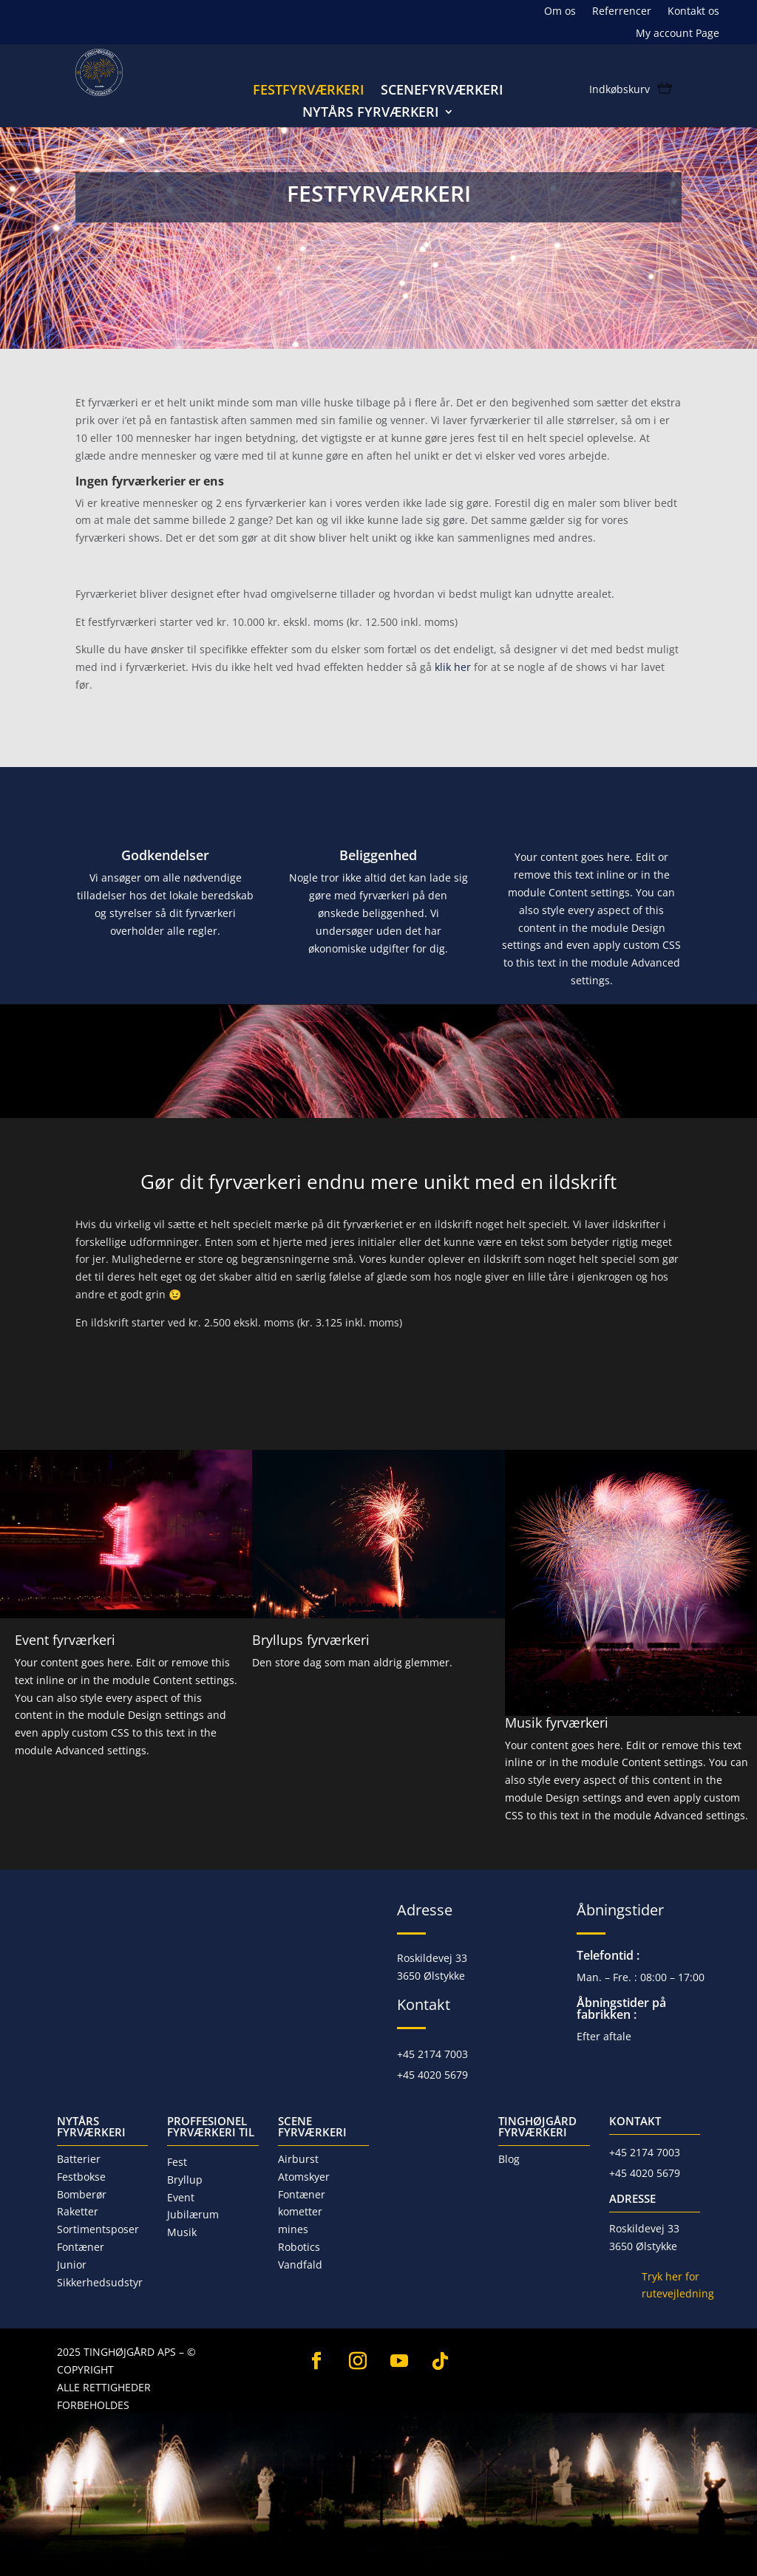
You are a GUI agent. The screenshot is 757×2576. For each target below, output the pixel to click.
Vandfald (300, 2265)
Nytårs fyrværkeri (370, 113)
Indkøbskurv (619, 90)
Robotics (299, 2247)
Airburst (298, 2159)
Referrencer (621, 12)
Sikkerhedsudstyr (100, 2282)
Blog (509, 2159)
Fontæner (80, 2247)
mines (293, 2229)
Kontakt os (693, 12)
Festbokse (81, 2177)
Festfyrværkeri (308, 91)
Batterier (79, 2159)
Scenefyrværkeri (442, 91)
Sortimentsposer (98, 2229)
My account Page (677, 34)
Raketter (77, 2211)
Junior (71, 2265)
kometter (300, 2211)
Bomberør (81, 2194)
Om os (560, 12)
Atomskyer (304, 2177)
